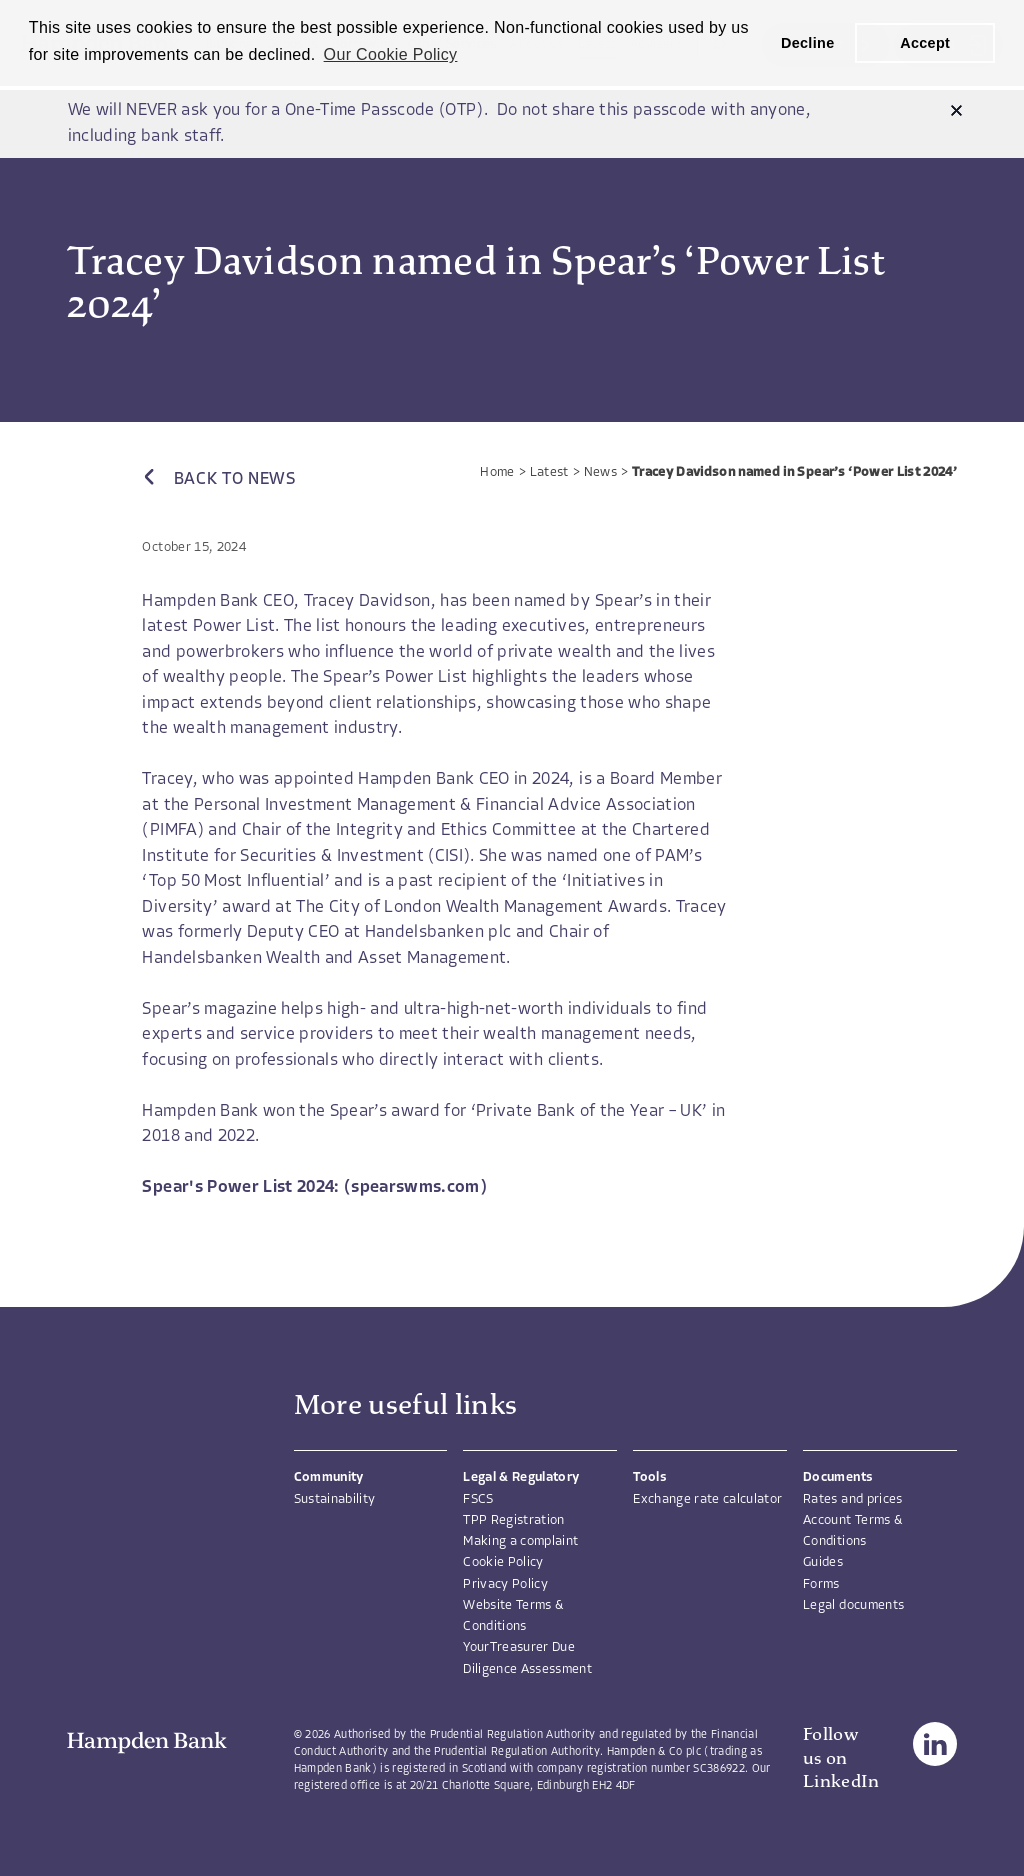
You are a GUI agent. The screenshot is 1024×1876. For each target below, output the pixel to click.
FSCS (478, 1499)
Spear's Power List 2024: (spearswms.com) (314, 1187)
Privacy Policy (505, 1584)
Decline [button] (808, 43)
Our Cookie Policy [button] (391, 54)
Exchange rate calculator (707, 1499)
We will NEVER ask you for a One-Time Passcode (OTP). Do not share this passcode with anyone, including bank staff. (440, 123)
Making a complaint (520, 1541)
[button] (956, 111)
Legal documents (853, 1605)
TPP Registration (513, 1520)
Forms (821, 1584)
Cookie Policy (503, 1562)
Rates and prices (852, 1499)
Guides (823, 1562)
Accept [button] (925, 43)
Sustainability (335, 1499)
